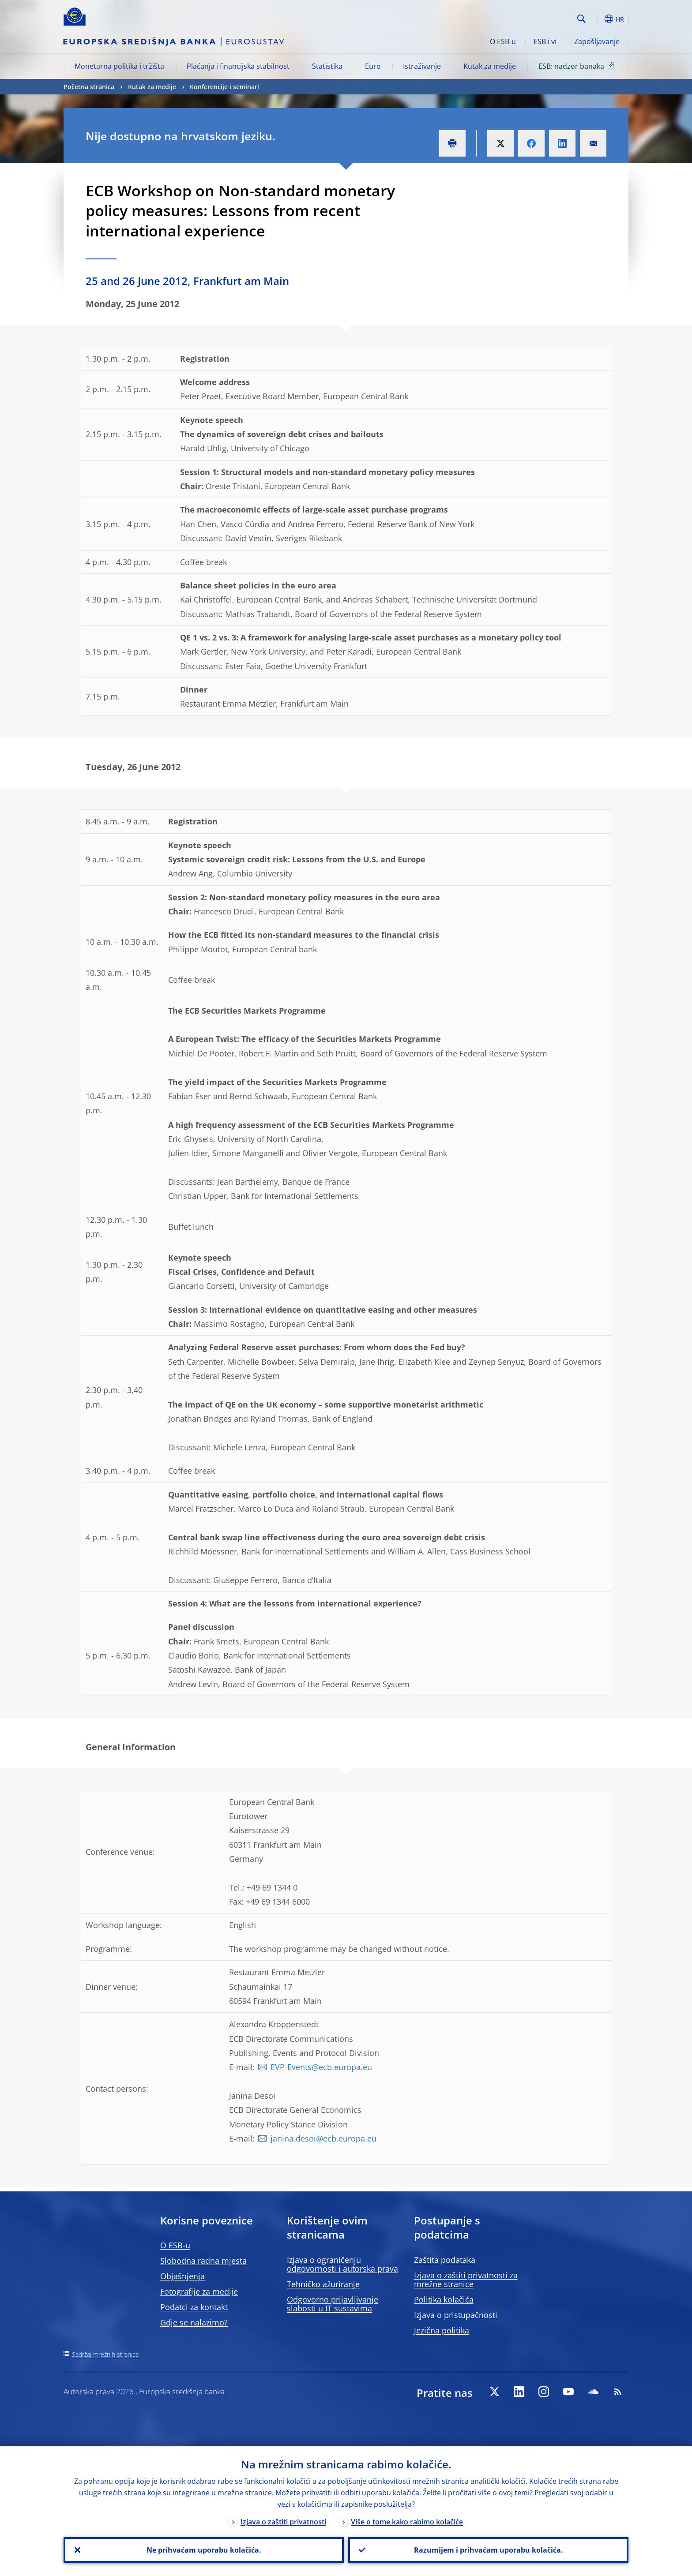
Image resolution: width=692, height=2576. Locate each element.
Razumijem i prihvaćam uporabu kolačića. (488, 2550)
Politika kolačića (444, 2299)
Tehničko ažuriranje (323, 2284)
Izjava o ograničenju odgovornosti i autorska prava (342, 2264)
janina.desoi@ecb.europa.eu (323, 2138)
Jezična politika (441, 2330)
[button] (597, 18)
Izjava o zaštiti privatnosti (283, 2522)
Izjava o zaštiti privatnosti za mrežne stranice (466, 2279)
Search (581, 18)
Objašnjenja (182, 2276)
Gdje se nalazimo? (194, 2322)
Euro (373, 66)
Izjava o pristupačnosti (455, 2315)
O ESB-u (503, 41)
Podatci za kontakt (194, 2307)
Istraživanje (422, 66)
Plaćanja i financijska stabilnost (238, 66)
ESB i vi (545, 41)
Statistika (327, 66)
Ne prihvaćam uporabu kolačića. (204, 2550)
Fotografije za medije (199, 2291)
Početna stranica (89, 86)
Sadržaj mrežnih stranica (105, 2354)
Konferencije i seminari (224, 86)
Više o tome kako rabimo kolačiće (407, 2522)
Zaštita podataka (444, 2259)
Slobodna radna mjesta (203, 2260)
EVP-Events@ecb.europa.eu (321, 2067)
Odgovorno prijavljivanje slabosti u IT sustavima (332, 2304)
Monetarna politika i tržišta (119, 66)
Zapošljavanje (597, 41)
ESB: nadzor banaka (577, 65)
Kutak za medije (489, 66)
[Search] (530, 17)
